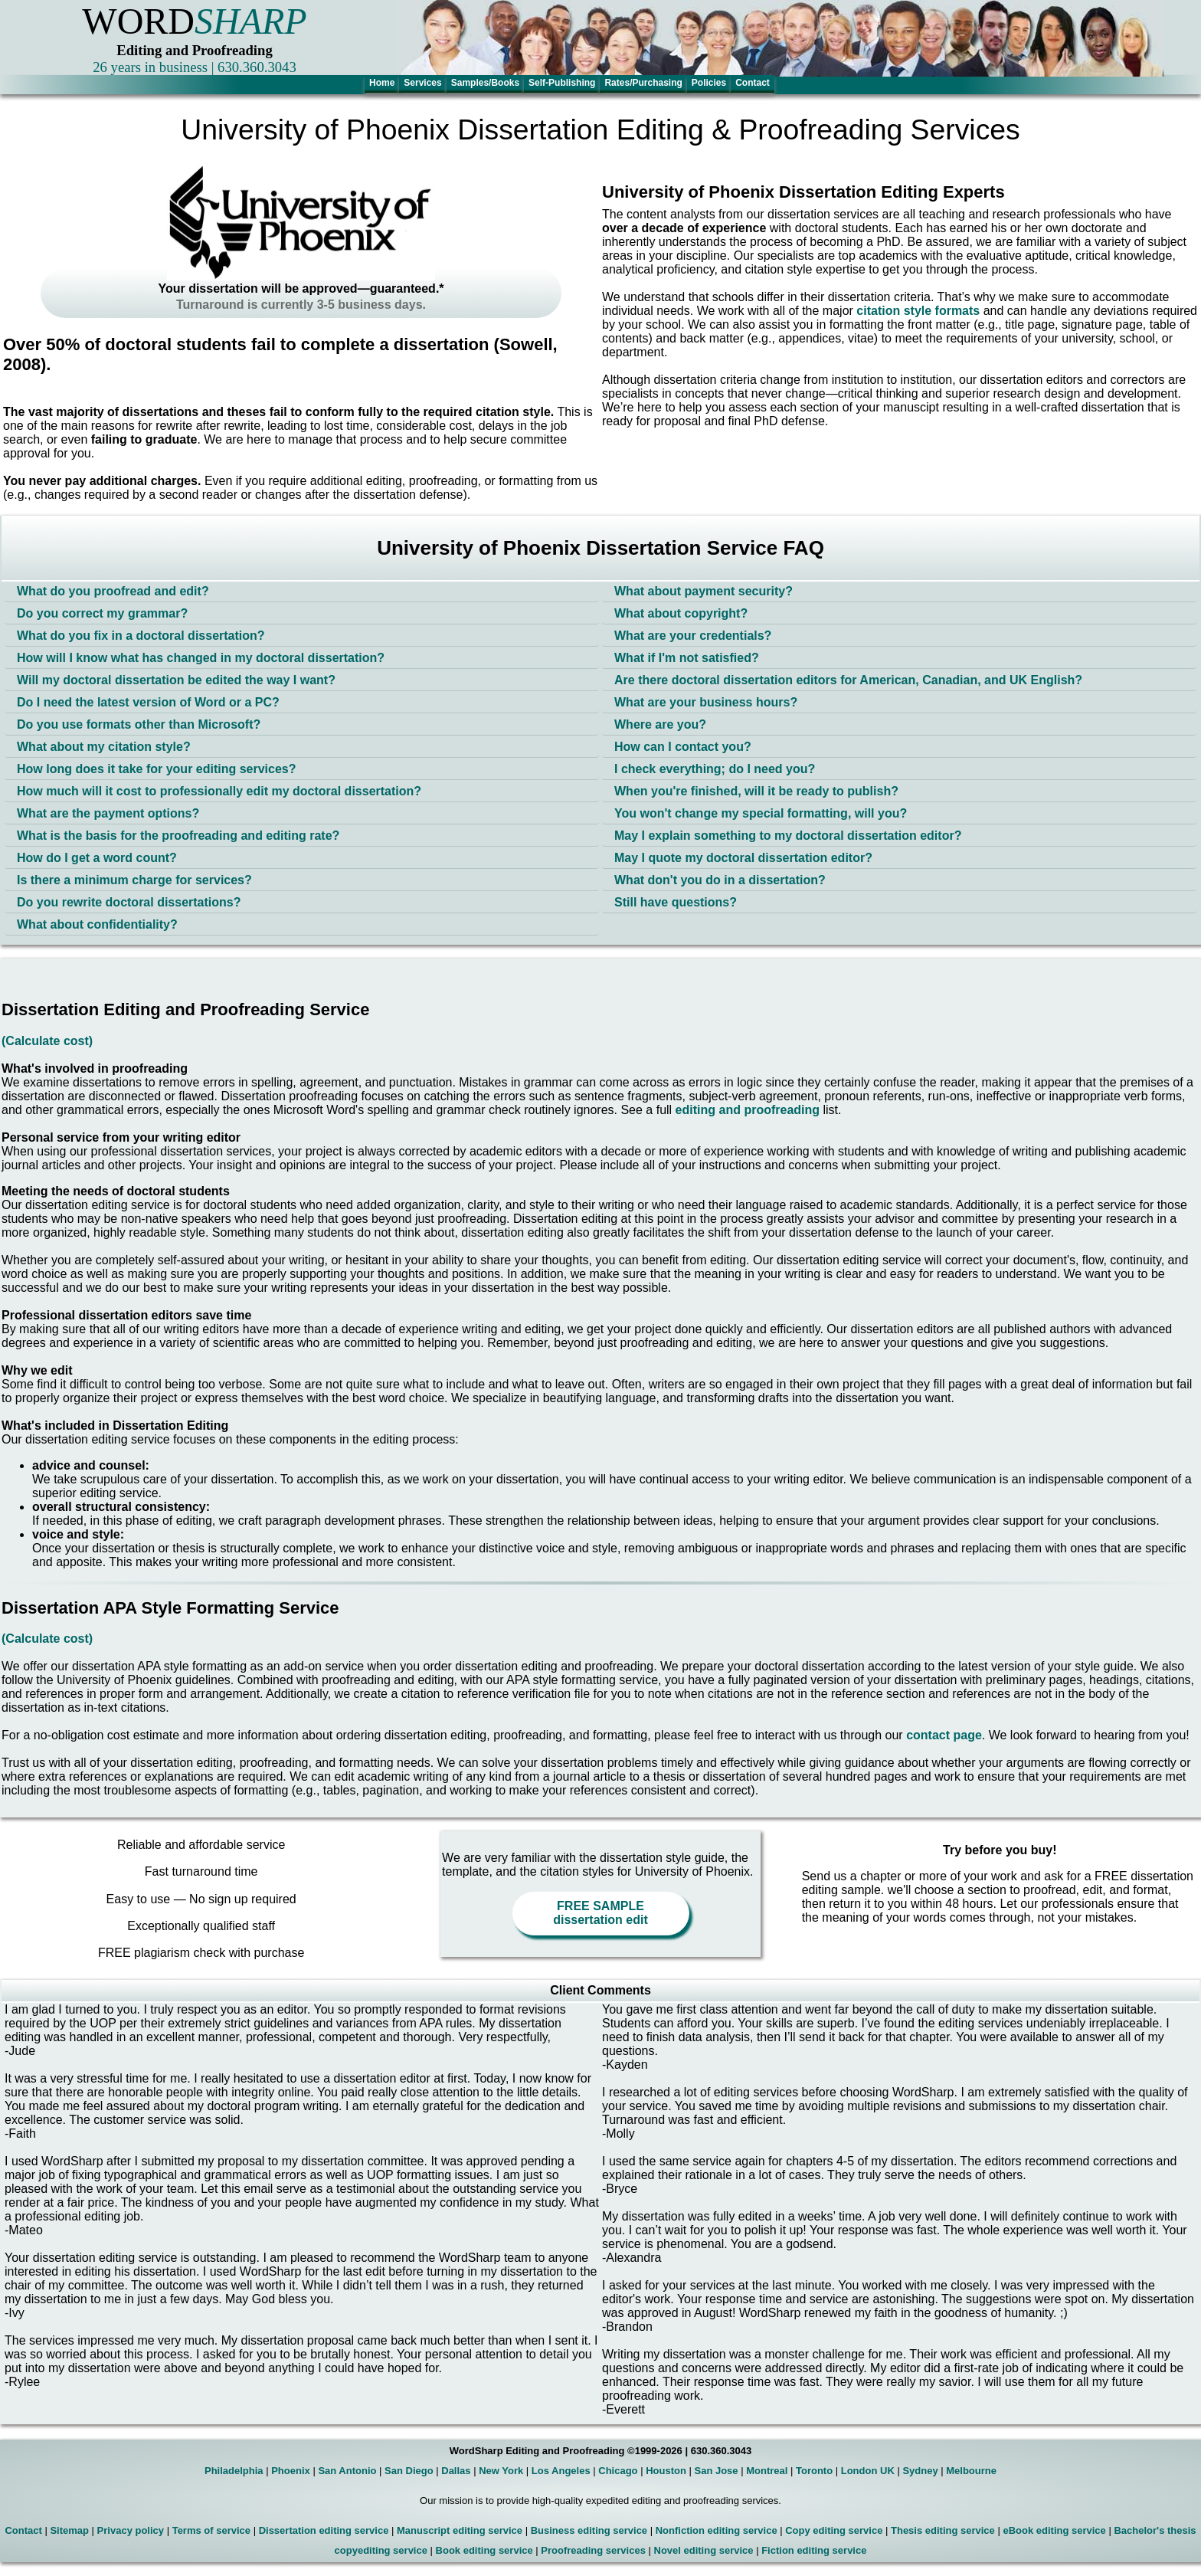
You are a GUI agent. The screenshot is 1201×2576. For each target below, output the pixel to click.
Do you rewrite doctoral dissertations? (129, 902)
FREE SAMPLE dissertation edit (600, 1912)
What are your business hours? (705, 702)
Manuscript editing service (459, 2530)
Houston (666, 2470)
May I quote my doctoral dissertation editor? (743, 857)
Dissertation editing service (324, 2530)
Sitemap (69, 2530)
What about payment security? (703, 591)
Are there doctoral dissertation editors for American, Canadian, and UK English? (848, 680)
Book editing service (484, 2550)
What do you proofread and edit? (113, 591)
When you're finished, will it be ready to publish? (756, 791)
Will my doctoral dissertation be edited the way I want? (176, 680)
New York (501, 2470)
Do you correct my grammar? (102, 613)
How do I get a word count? (97, 857)
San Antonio (347, 2470)
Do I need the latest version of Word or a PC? (148, 702)
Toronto (814, 2470)
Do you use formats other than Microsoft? (138, 724)
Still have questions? (675, 902)
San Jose (716, 2470)
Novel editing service (704, 2550)
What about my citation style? (104, 746)
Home (381, 82)
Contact (752, 82)
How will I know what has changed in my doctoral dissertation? (201, 657)
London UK (868, 2470)
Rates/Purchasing (643, 82)
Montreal (766, 2470)
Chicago (617, 2470)
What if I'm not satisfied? (686, 657)
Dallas (455, 2470)
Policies (709, 82)
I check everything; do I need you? (714, 768)
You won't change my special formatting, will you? (760, 813)
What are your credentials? (692, 635)
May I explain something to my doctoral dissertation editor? (787, 835)
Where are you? (660, 724)
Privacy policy (130, 2530)
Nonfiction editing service (716, 2530)
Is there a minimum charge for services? (134, 880)
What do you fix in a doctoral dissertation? (141, 635)
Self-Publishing (562, 82)
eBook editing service (1054, 2530)
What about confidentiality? (97, 924)
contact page (944, 1735)
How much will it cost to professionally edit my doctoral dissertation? (219, 791)
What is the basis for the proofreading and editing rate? (178, 835)
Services (422, 82)
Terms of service (211, 2530)
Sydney (920, 2470)
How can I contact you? (682, 746)
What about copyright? (681, 613)
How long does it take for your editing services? (156, 768)
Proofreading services (593, 2550)
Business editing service (589, 2530)
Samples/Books (485, 82)
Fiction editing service (813, 2550)
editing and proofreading (748, 1109)
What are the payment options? (108, 813)
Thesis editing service (943, 2530)
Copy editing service (833, 2530)
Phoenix (290, 2470)
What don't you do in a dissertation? (720, 880)
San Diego (409, 2470)
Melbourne (971, 2470)
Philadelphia (234, 2470)
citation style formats (918, 310)
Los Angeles (561, 2470)
